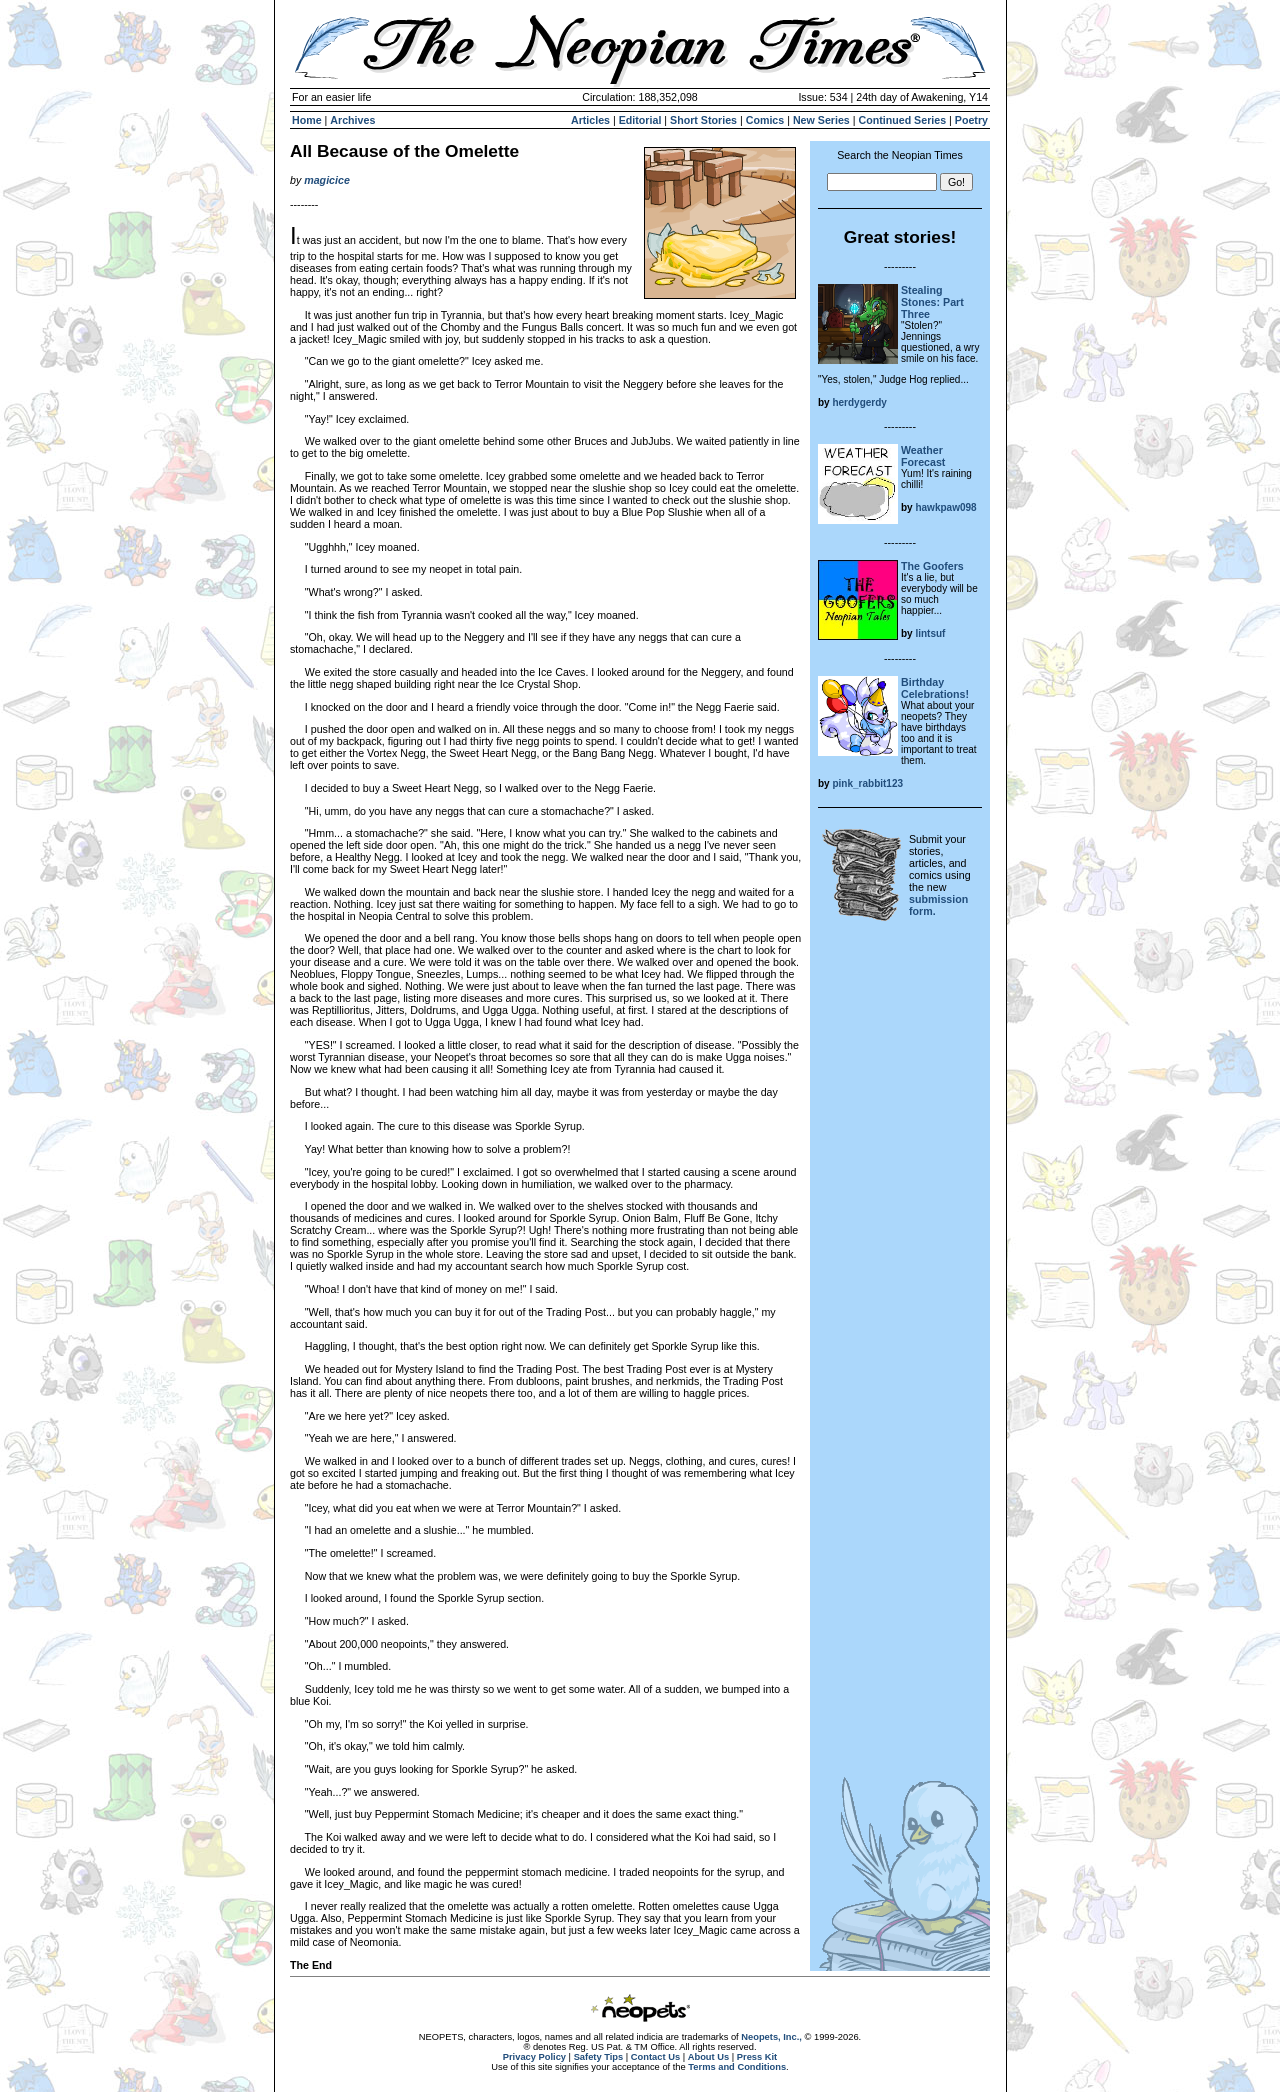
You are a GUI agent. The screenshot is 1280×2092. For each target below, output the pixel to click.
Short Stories (703, 120)
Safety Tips (599, 2057)
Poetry (971, 120)
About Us (708, 2057)
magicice (327, 180)
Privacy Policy (534, 2057)
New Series (821, 120)
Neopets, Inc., (771, 2037)
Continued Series (902, 120)
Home (307, 120)
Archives (352, 120)
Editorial (640, 120)
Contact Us (655, 2057)
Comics (765, 120)
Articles (590, 120)
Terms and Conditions (737, 2067)
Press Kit (757, 2057)
